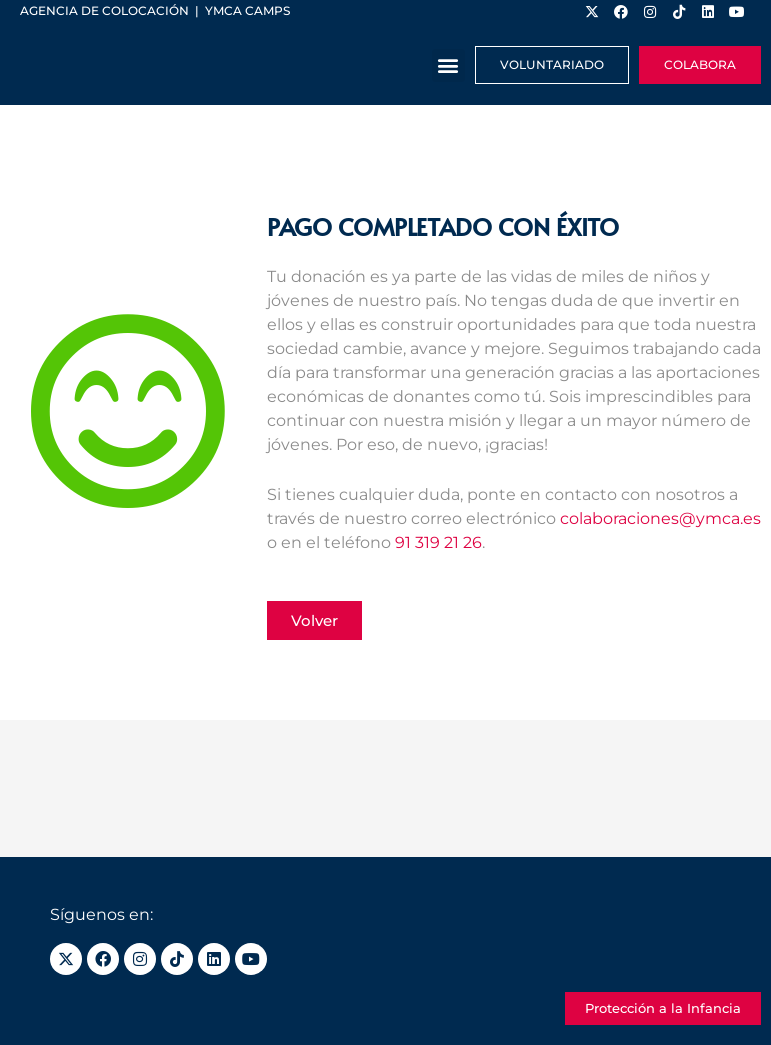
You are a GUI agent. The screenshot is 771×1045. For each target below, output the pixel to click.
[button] (448, 65)
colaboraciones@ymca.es (660, 518)
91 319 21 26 (438, 542)
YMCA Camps (247, 10)
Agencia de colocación (104, 10)
